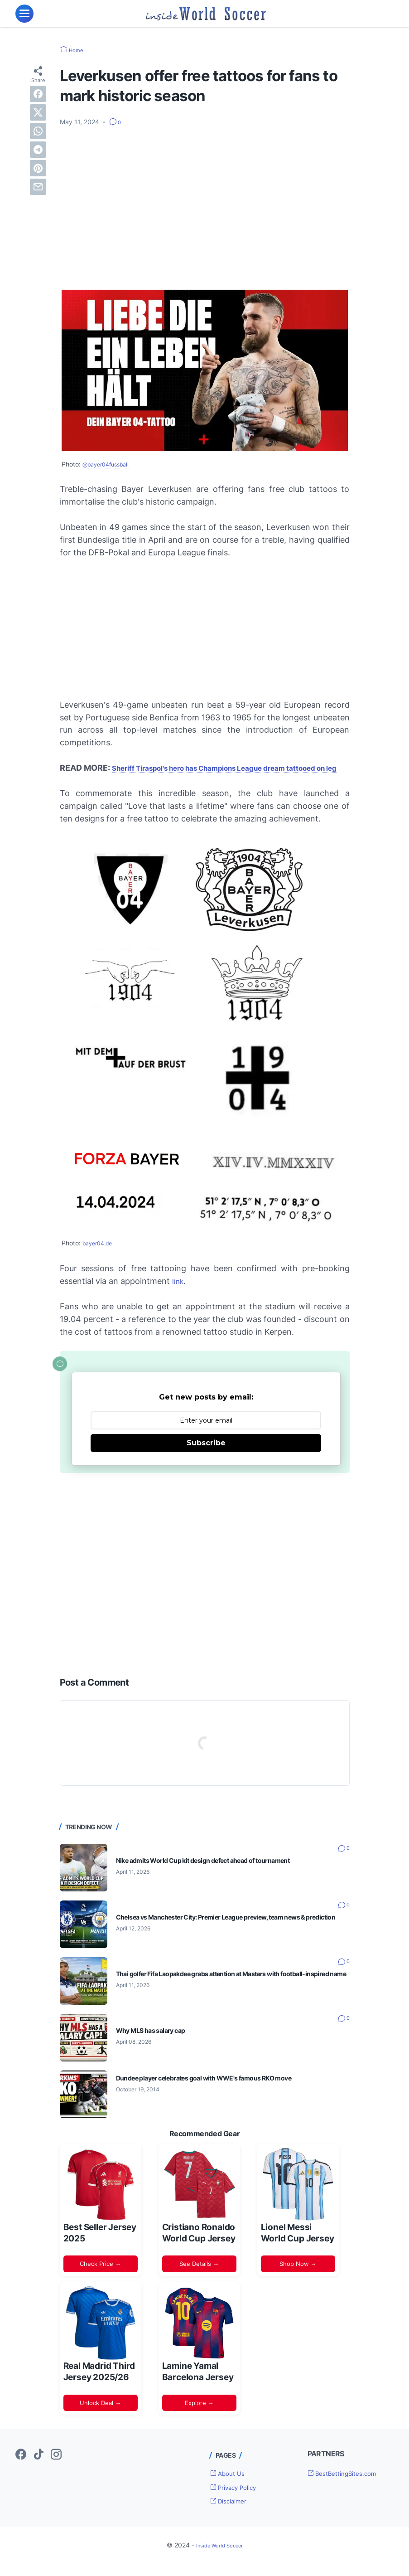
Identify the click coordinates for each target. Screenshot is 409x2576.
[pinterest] (38, 168)
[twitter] (38, 112)
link (178, 1293)
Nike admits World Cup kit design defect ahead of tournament (217, 1873)
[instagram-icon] (56, 2467)
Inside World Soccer (219, 2557)
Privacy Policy (239, 2499)
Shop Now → (298, 2276)
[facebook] (38, 93)
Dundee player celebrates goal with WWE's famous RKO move (218, 2090)
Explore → (199, 2415)
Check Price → (100, 2276)
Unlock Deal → (100, 2415)
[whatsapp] (38, 130)
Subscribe (206, 1455)
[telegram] (38, 149)
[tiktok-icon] (38, 2467)
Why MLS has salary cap (156, 2043)
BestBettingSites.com (349, 2485)
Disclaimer (232, 2513)
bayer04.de (99, 1255)
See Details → (199, 2276)
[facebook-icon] (20, 2467)
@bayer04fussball (109, 463)
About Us (231, 2485)
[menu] (24, 14)
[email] (38, 186)
